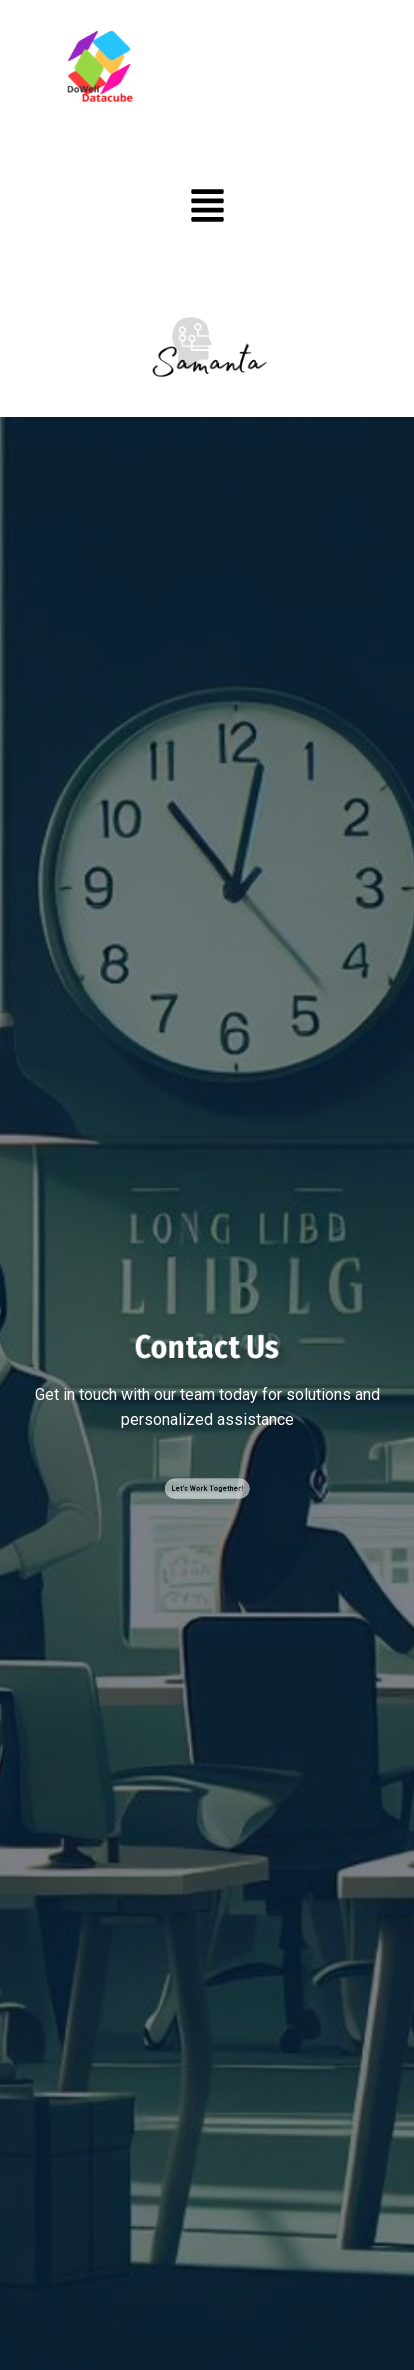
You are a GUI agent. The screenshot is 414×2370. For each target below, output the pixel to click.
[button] (207, 208)
